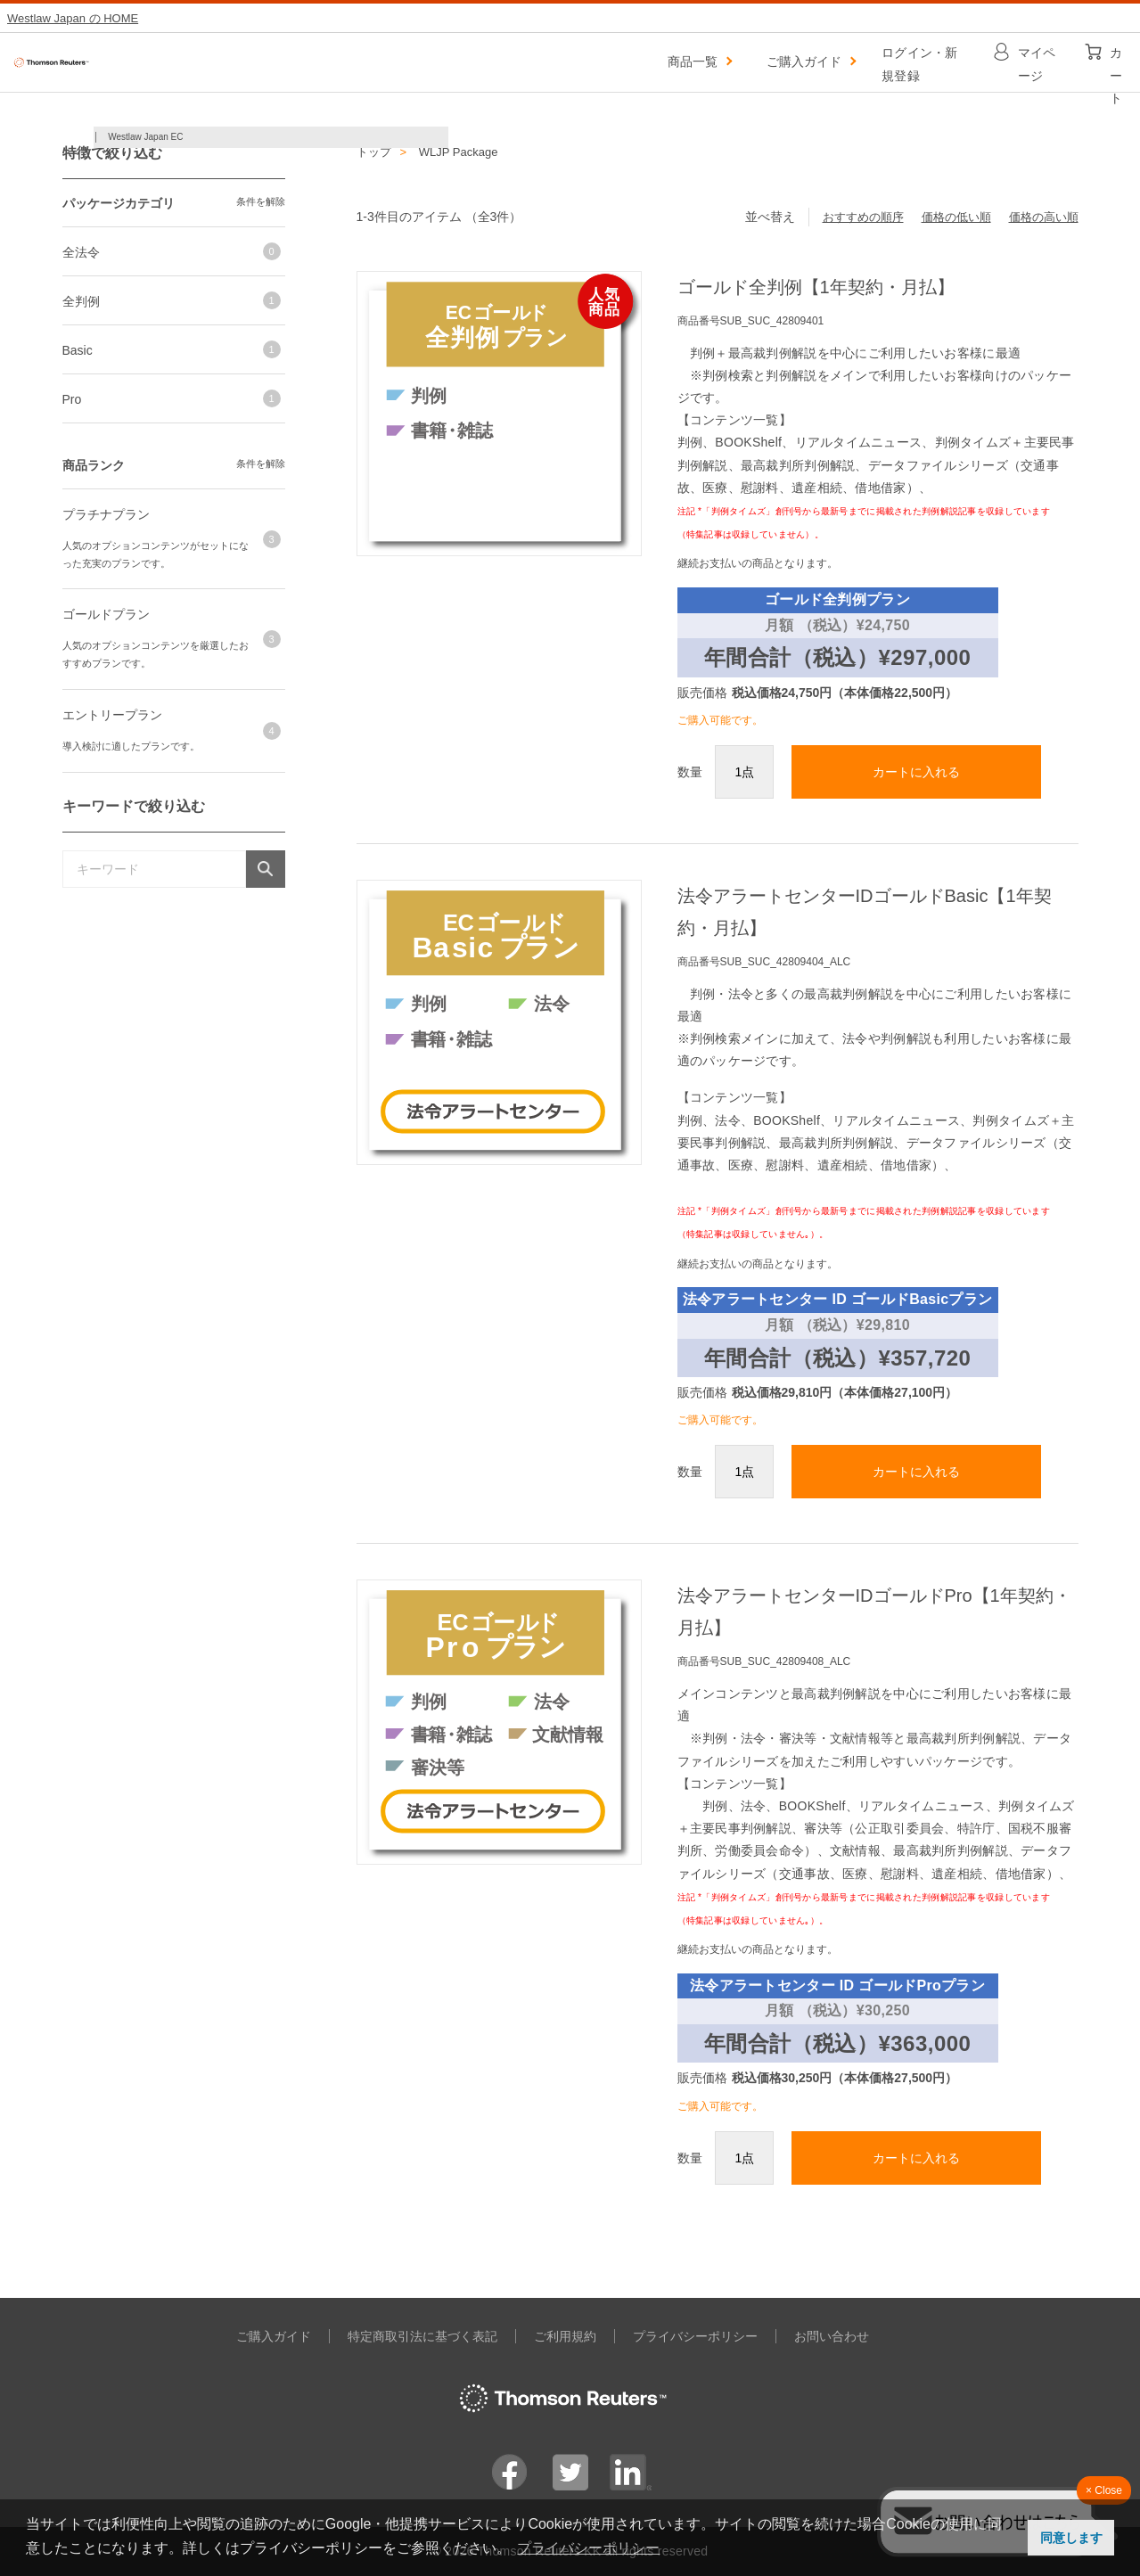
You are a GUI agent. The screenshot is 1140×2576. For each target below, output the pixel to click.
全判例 (81, 301)
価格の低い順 (956, 217)
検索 (265, 869)
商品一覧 (693, 61)
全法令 (81, 252)
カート (1116, 57)
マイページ (1037, 57)
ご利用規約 (565, 2336)
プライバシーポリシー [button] (588, 2547)
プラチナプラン (106, 514)
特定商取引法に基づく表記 (422, 2336)
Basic (77, 350)
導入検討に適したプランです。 (131, 746)
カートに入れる (916, 772)
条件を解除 (260, 201)
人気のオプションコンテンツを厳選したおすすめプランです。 (155, 654)
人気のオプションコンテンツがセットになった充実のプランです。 (155, 554)
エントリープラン (112, 715)
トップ (374, 152)
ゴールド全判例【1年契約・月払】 (816, 287)
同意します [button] (1071, 2538)
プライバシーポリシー (695, 2336)
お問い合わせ (831, 2336)
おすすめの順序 (863, 217)
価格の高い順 (1043, 217)
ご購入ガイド (804, 61)
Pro (72, 399)
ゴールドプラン (106, 614)
